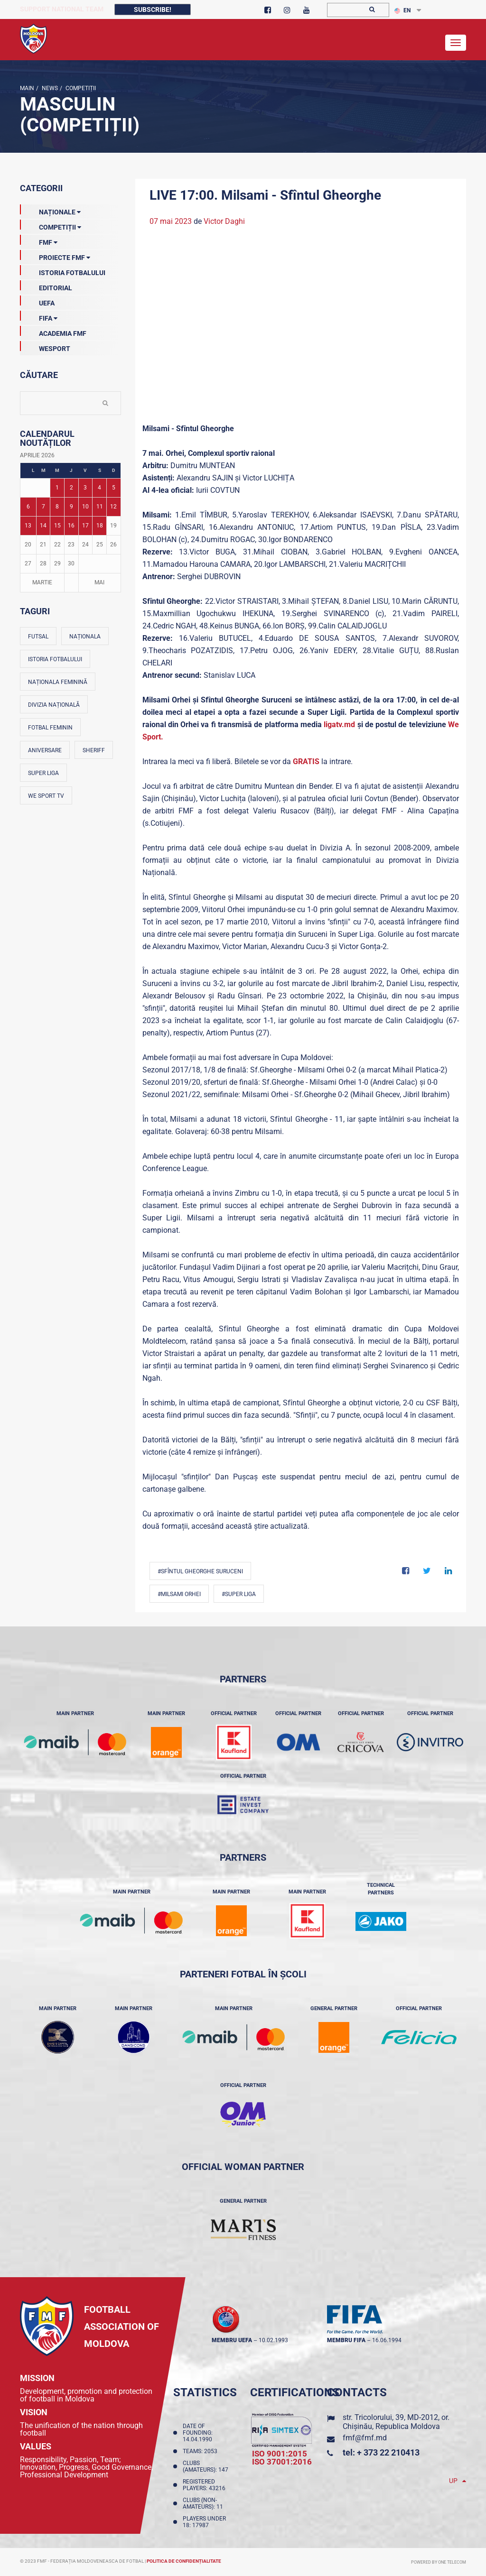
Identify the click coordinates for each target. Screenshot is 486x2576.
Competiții (80, 88)
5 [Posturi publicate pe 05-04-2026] (113, 487)
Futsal (38, 636)
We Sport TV (46, 796)
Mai (99, 582)
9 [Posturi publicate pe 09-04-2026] (71, 506)
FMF (38, 240)
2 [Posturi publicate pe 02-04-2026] (71, 487)
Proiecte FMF (55, 255)
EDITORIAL (46, 286)
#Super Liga (239, 1594)
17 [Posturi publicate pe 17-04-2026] (85, 525)
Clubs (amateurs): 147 (207, 2466)
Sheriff (94, 750)
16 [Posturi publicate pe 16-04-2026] (71, 525)
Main (27, 88)
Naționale (50, 210)
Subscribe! (152, 9)
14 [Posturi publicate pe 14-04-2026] (43, 525)
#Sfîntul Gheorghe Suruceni (200, 1571)
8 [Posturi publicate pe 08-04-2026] (57, 506)
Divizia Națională (54, 705)
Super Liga (43, 773)
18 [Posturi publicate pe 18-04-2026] (99, 525)
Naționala (85, 636)
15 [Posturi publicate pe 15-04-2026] (57, 525)
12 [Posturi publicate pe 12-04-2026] (113, 506)
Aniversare (45, 750)
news (49, 88)
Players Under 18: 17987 (204, 2522)
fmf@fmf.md (365, 2437)
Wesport (45, 346)
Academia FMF (53, 331)
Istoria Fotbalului (62, 271)
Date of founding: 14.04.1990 (199, 2433)
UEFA (37, 301)
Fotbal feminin (50, 727)
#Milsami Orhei (179, 1594)
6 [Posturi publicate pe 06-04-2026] (28, 506)
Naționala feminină (57, 682)
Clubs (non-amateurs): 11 (204, 2503)
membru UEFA (232, 2340)
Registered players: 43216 (205, 2485)
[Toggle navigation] (455, 43)
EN (402, 10)
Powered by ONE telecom (438, 2562)
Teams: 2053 (201, 2451)
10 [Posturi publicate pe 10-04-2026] (85, 506)
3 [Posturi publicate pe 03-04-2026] (85, 487)
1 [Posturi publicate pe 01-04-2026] (57, 487)
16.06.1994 (387, 2340)
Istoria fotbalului (55, 659)
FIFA (38, 316)
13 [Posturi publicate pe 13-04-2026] (28, 525)
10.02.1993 (273, 2340)
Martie (42, 582)
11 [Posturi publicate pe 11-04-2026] (99, 506)
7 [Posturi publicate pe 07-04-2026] (43, 506)
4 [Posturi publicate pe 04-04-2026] (99, 487)
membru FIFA (346, 2340)
